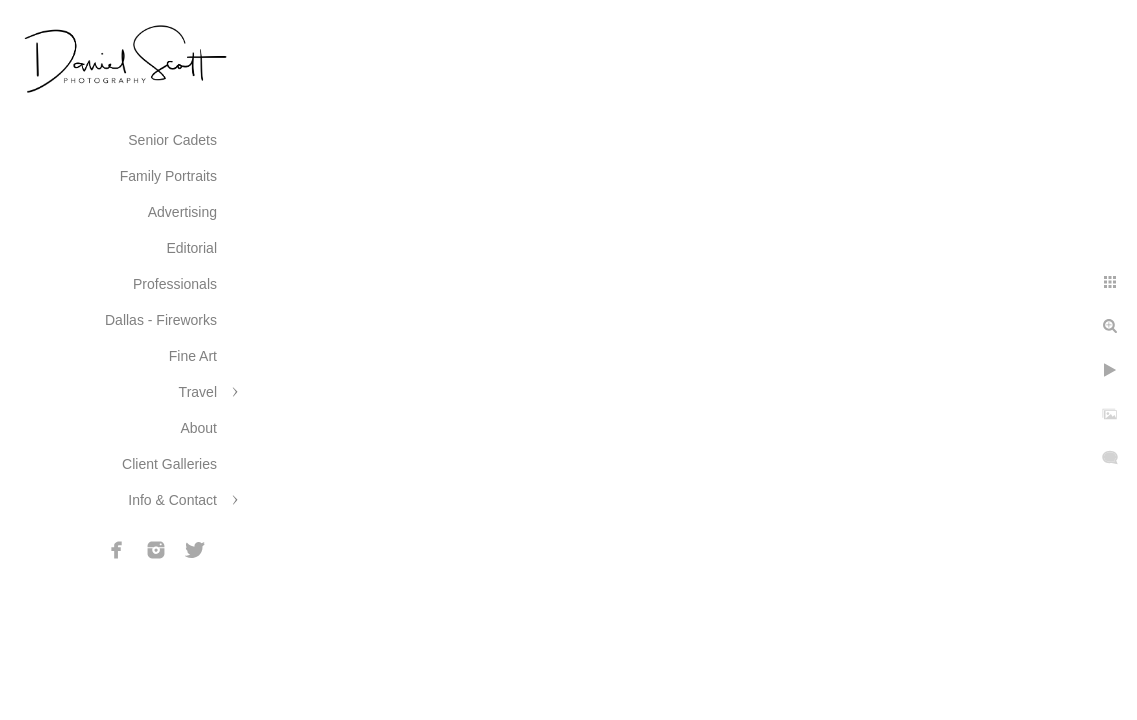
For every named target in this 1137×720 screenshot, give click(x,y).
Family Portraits (168, 176)
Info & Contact (172, 500)
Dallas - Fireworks (161, 320)
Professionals (175, 284)
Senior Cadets (172, 140)
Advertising (182, 212)
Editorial (191, 248)
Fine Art (193, 356)
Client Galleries (169, 464)
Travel (198, 392)
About (198, 428)
